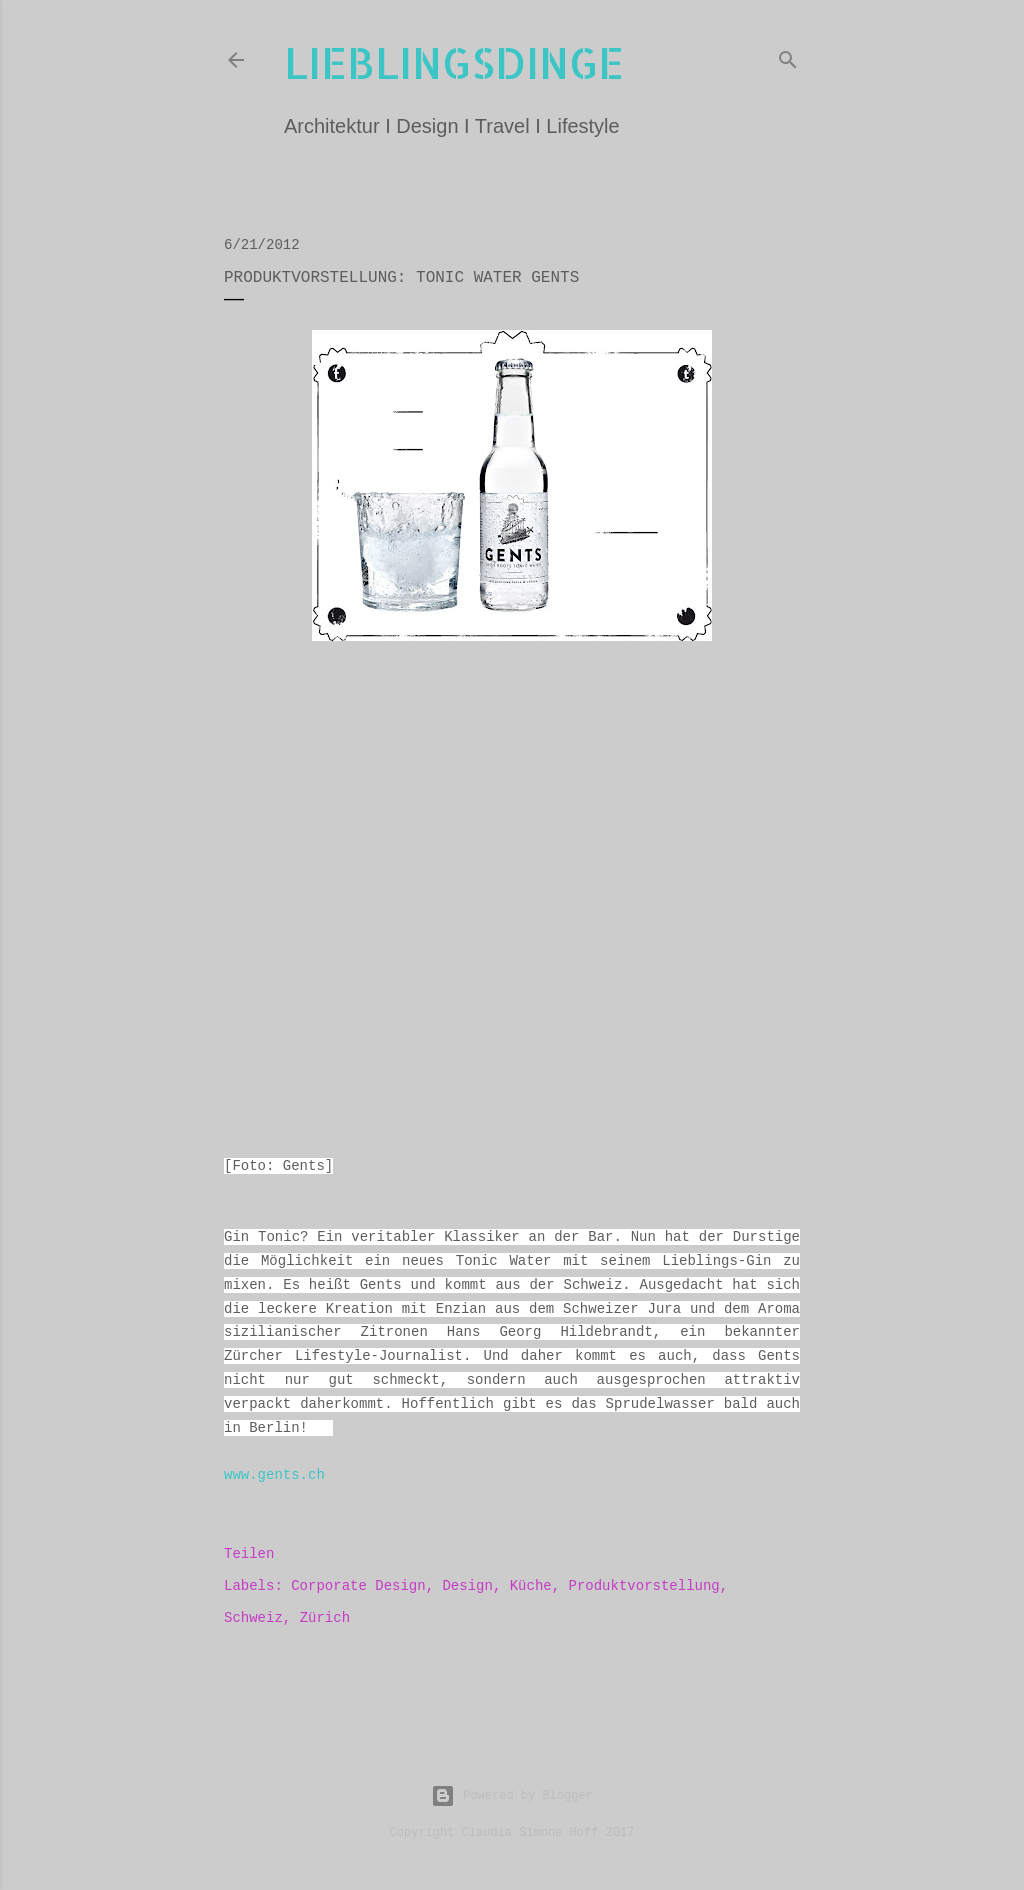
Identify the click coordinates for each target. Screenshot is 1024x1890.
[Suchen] (788, 56)
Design (467, 1586)
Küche (531, 1586)
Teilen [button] (249, 1554)
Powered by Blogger (512, 1796)
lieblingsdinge (454, 62)
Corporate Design (358, 1586)
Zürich (325, 1618)
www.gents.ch (274, 1475)
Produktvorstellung (644, 1586)
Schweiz (253, 1618)
